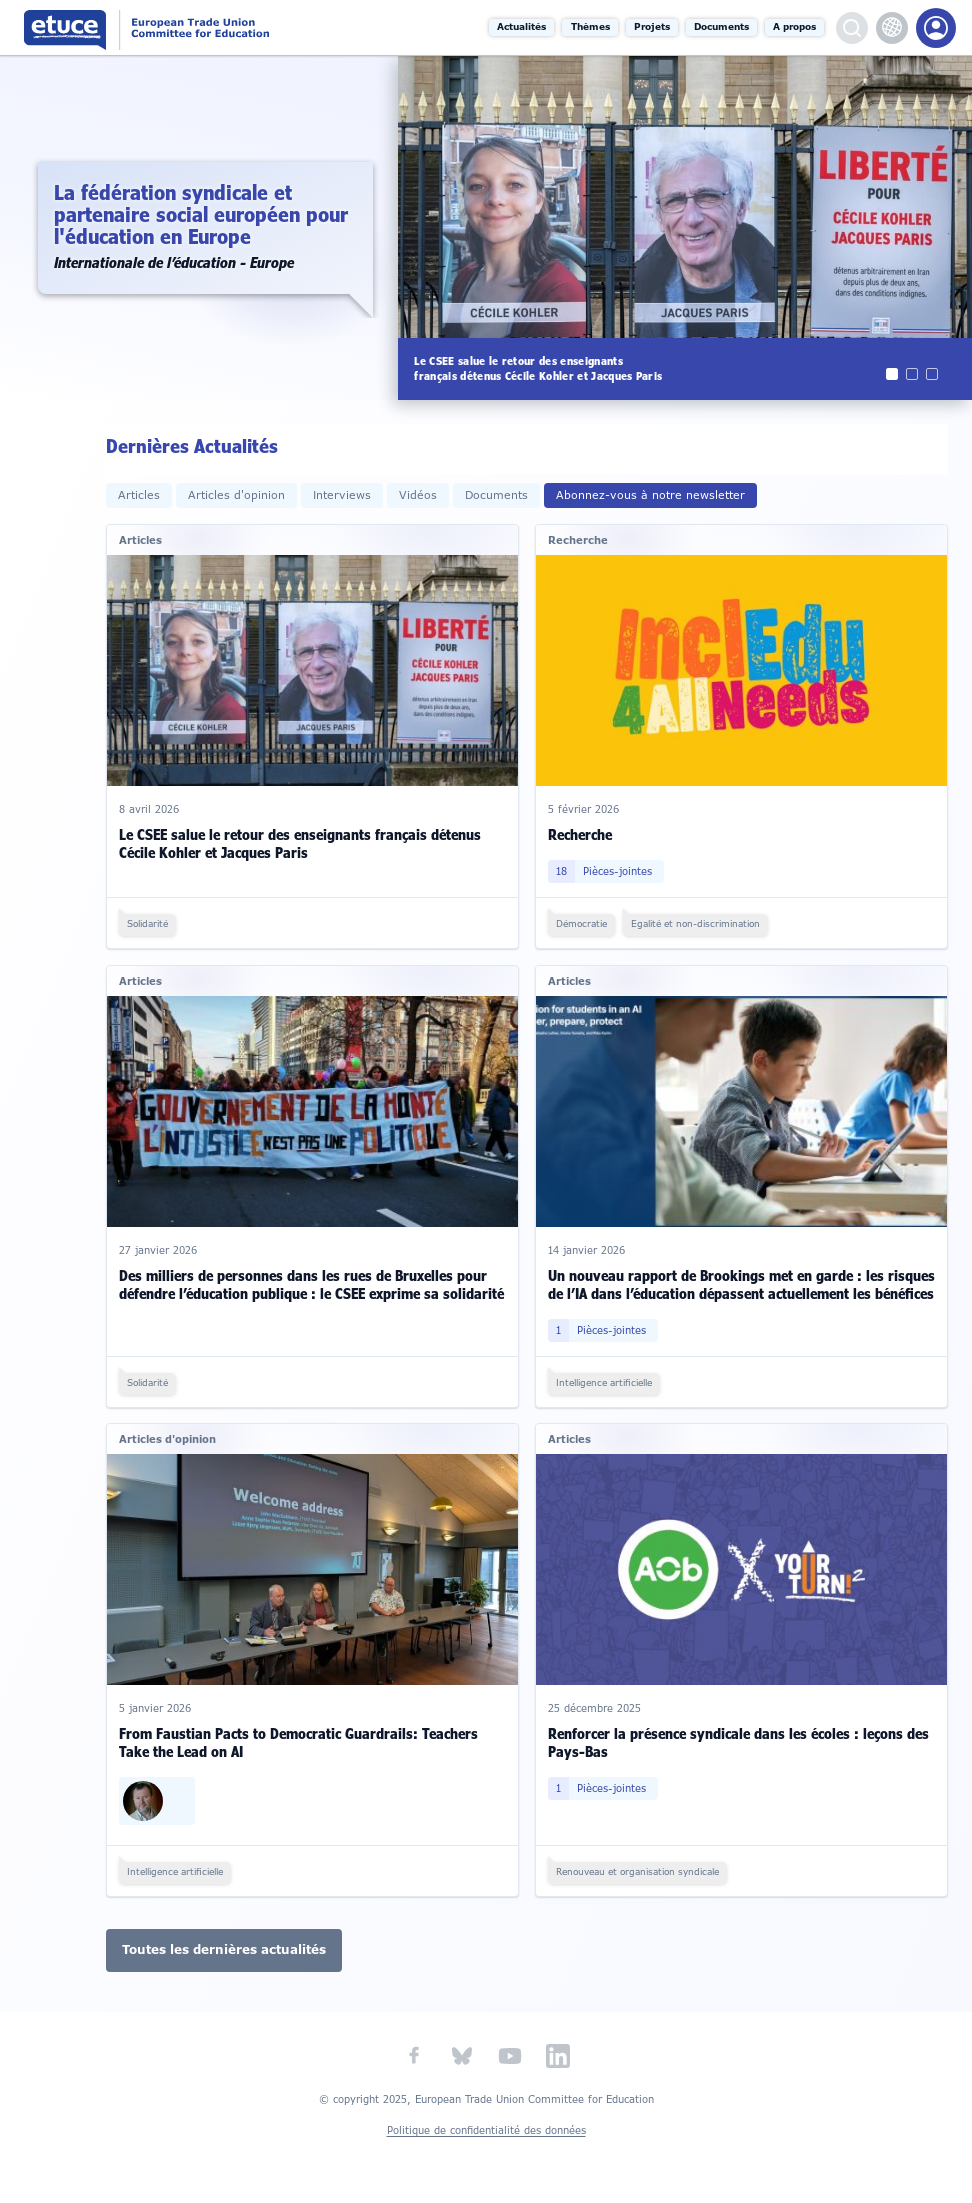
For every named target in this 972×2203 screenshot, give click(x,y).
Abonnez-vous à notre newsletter (650, 495)
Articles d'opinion (236, 495)
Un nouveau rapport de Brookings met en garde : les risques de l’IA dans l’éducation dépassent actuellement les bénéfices (741, 1284)
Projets (652, 27)
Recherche (580, 834)
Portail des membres (936, 28)
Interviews (342, 495)
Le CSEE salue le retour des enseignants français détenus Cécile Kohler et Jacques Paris (300, 843)
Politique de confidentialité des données (486, 2130)
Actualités (522, 27)
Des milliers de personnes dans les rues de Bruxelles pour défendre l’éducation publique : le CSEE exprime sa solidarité (311, 1284)
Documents (721, 27)
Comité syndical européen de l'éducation (184, 27)
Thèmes (590, 27)
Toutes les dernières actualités (224, 1950)
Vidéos (418, 495)
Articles (139, 495)
